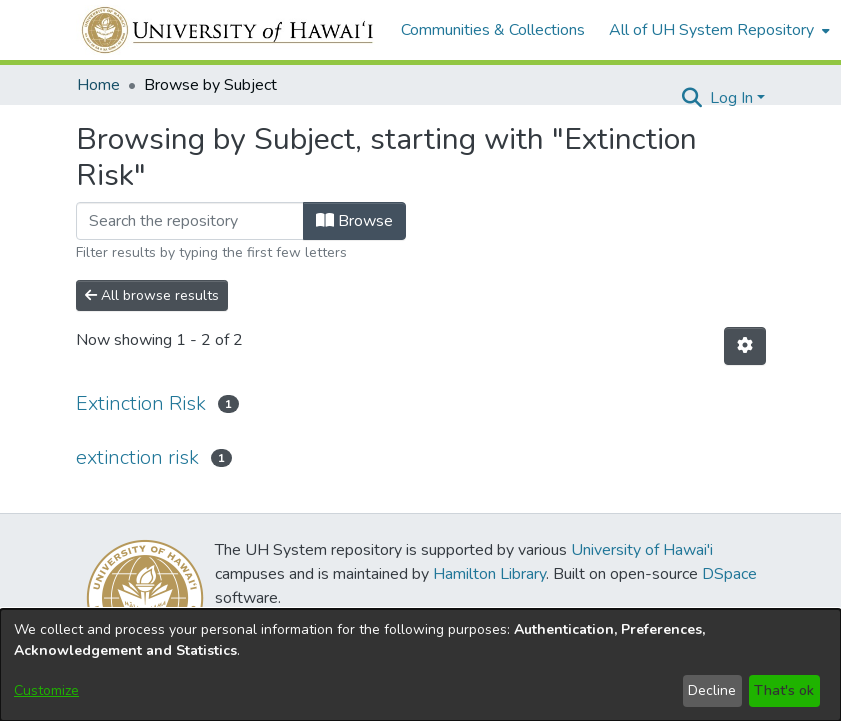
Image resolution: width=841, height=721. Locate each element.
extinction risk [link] (137, 457)
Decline (712, 690)
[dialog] (420, 665)
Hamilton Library (489, 574)
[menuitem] (717, 30)
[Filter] (190, 221)
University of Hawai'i (642, 550)
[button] (692, 98)
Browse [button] (354, 221)
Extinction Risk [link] (141, 403)
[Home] (228, 30)
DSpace (729, 574)
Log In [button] (733, 98)
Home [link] (98, 85)
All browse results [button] (152, 295)
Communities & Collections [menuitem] (493, 30)
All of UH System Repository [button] (711, 30)
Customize (46, 690)
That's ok (784, 690)
